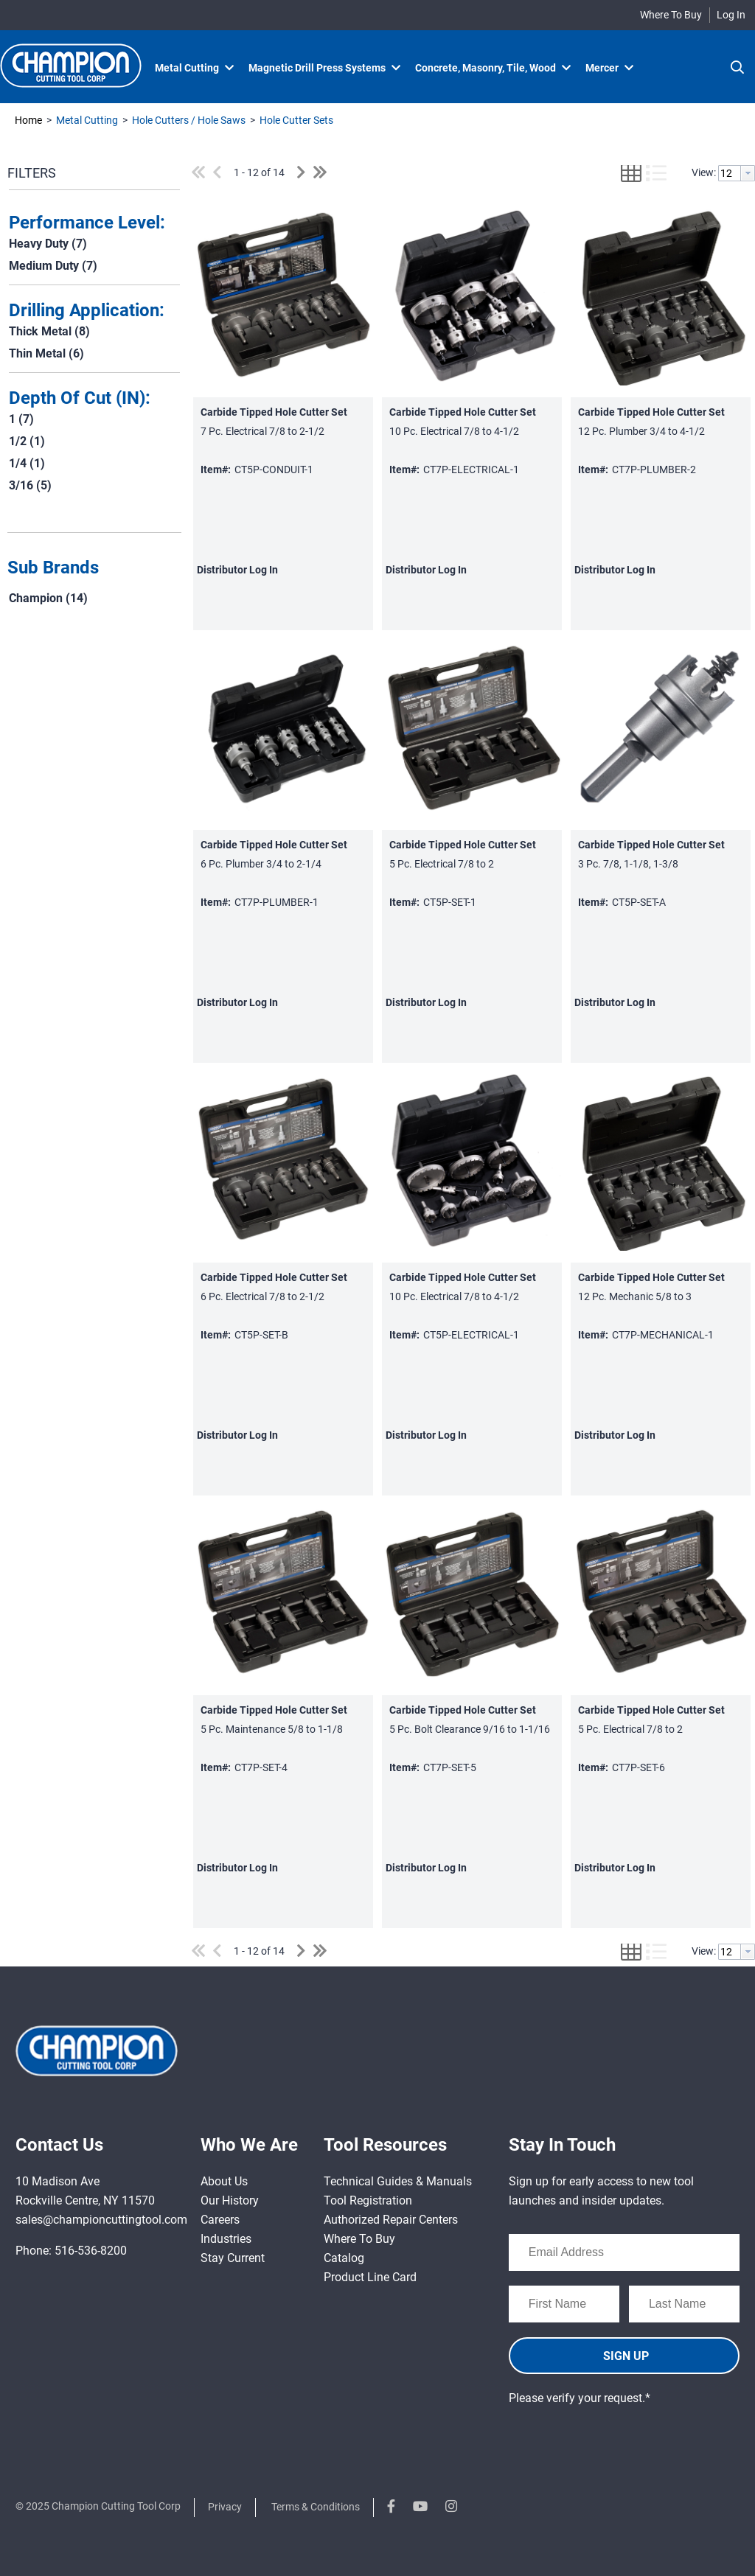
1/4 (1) (27, 463)
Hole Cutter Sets (295, 120)
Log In (731, 15)
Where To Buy (671, 15)
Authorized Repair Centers (391, 2220)
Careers (220, 2220)
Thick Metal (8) (49, 331)
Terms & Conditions (315, 2507)
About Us (224, 2181)
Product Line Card (370, 2277)
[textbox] (729, 173)
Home (28, 120)
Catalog (344, 2258)
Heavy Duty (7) (48, 244)
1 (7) (21, 419)
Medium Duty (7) (53, 266)
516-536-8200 (91, 2251)
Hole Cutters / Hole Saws (189, 120)
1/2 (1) (27, 441)
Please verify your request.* (579, 2398)
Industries (226, 2239)
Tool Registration (368, 2200)
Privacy (225, 2507)
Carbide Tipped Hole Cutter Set (274, 412)
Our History (230, 2200)
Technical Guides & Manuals (398, 2181)
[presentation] (621, 2436)
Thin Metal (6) (46, 353)
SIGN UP (626, 2356)
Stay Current (233, 2258)
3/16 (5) (30, 485)
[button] (90, 568)
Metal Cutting (87, 120)
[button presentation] (747, 173)
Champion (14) (48, 598)
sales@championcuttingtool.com (101, 2220)
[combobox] (736, 173)
